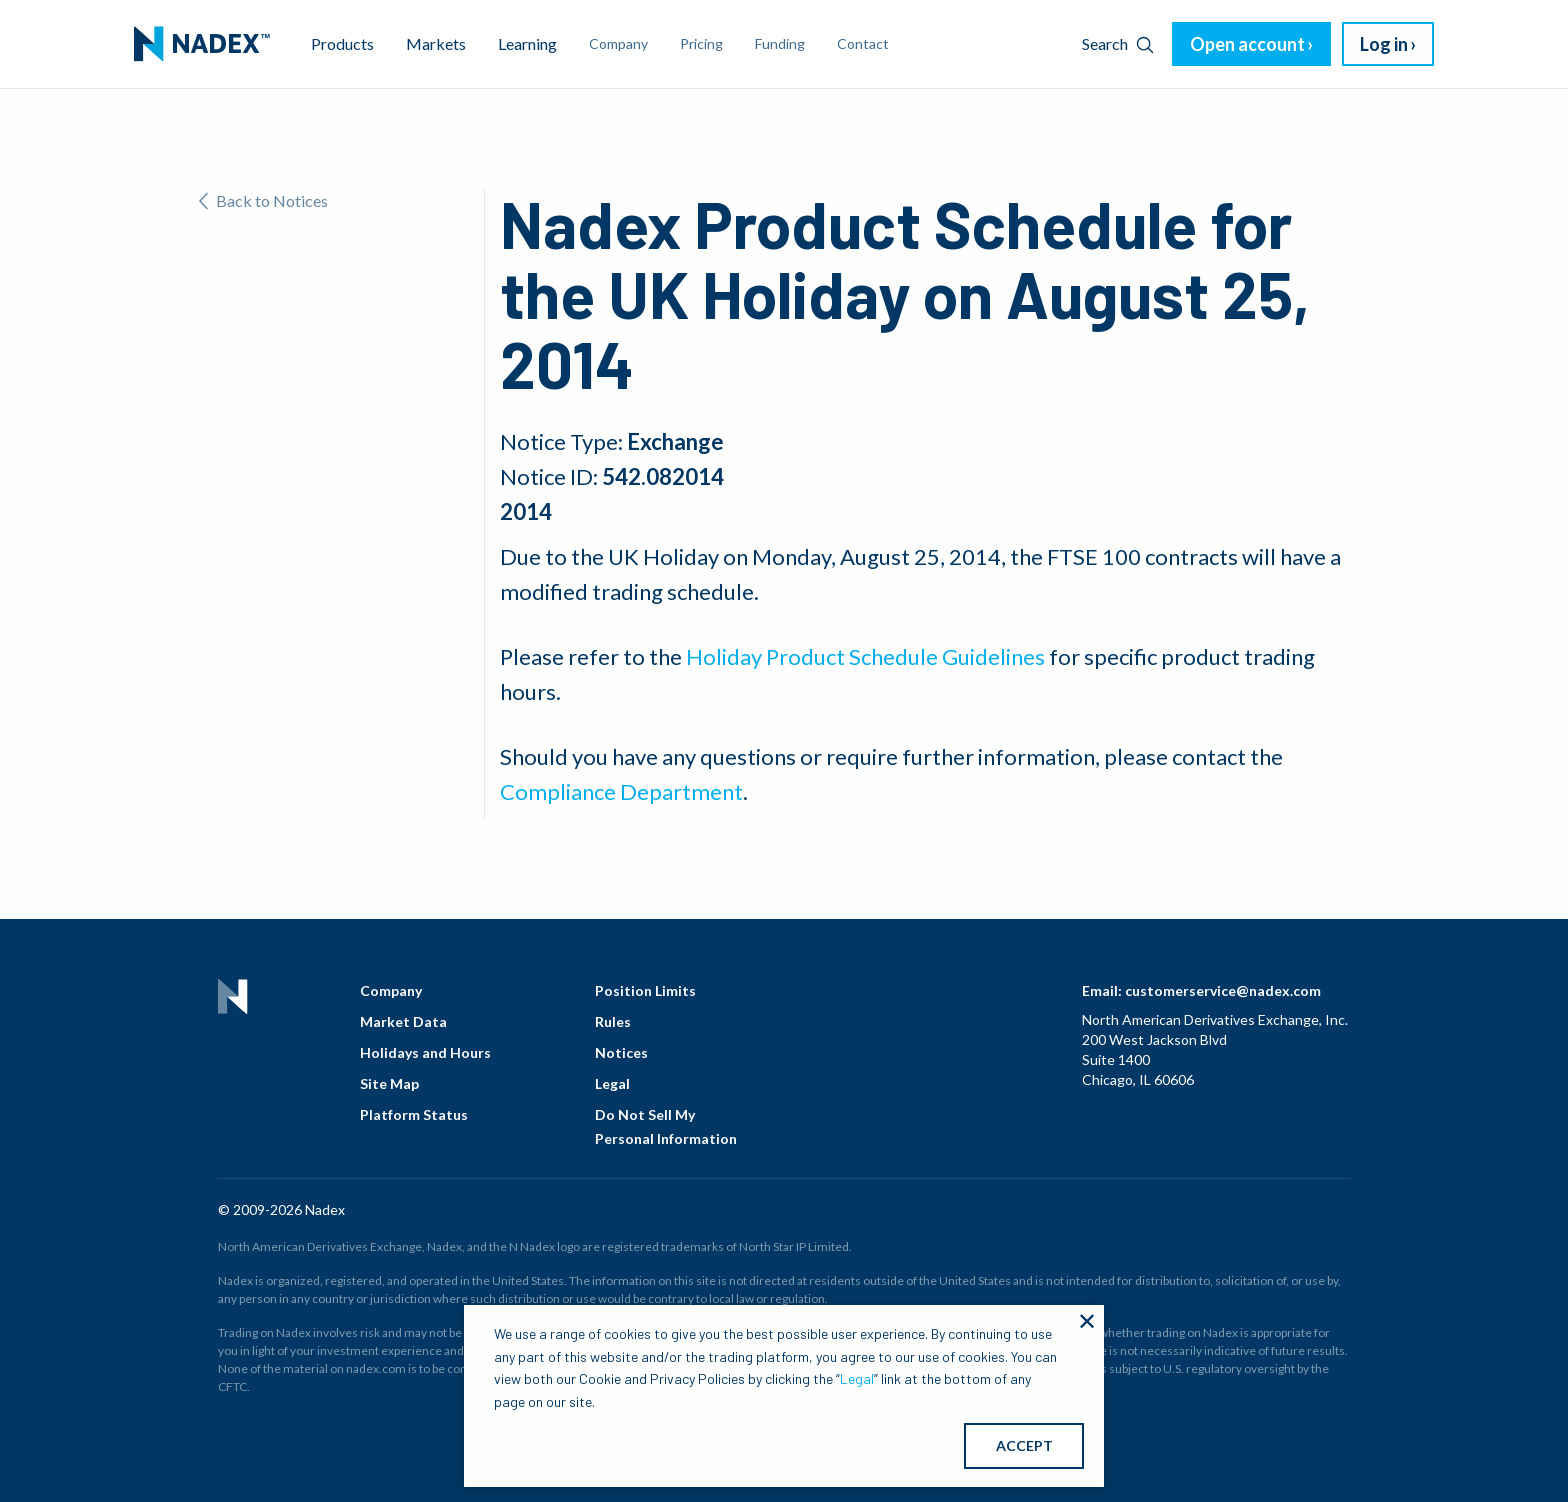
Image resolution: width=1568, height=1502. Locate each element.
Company (391, 990)
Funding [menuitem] (780, 43)
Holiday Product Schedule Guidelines (865, 656)
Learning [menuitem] (527, 43)
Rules (613, 1021)
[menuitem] (202, 44)
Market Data (403, 1021)
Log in (1384, 44)
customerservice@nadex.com (1223, 990)
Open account (1247, 44)
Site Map (389, 1083)
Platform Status (414, 1114)
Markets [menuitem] (436, 43)
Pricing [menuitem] (701, 43)
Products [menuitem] (342, 43)
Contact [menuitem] (863, 43)
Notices (621, 1052)
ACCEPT (1024, 1445)
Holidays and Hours (425, 1052)
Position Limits (645, 990)
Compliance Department (621, 791)
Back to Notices (263, 200)
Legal (612, 1083)
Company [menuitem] (618, 43)
